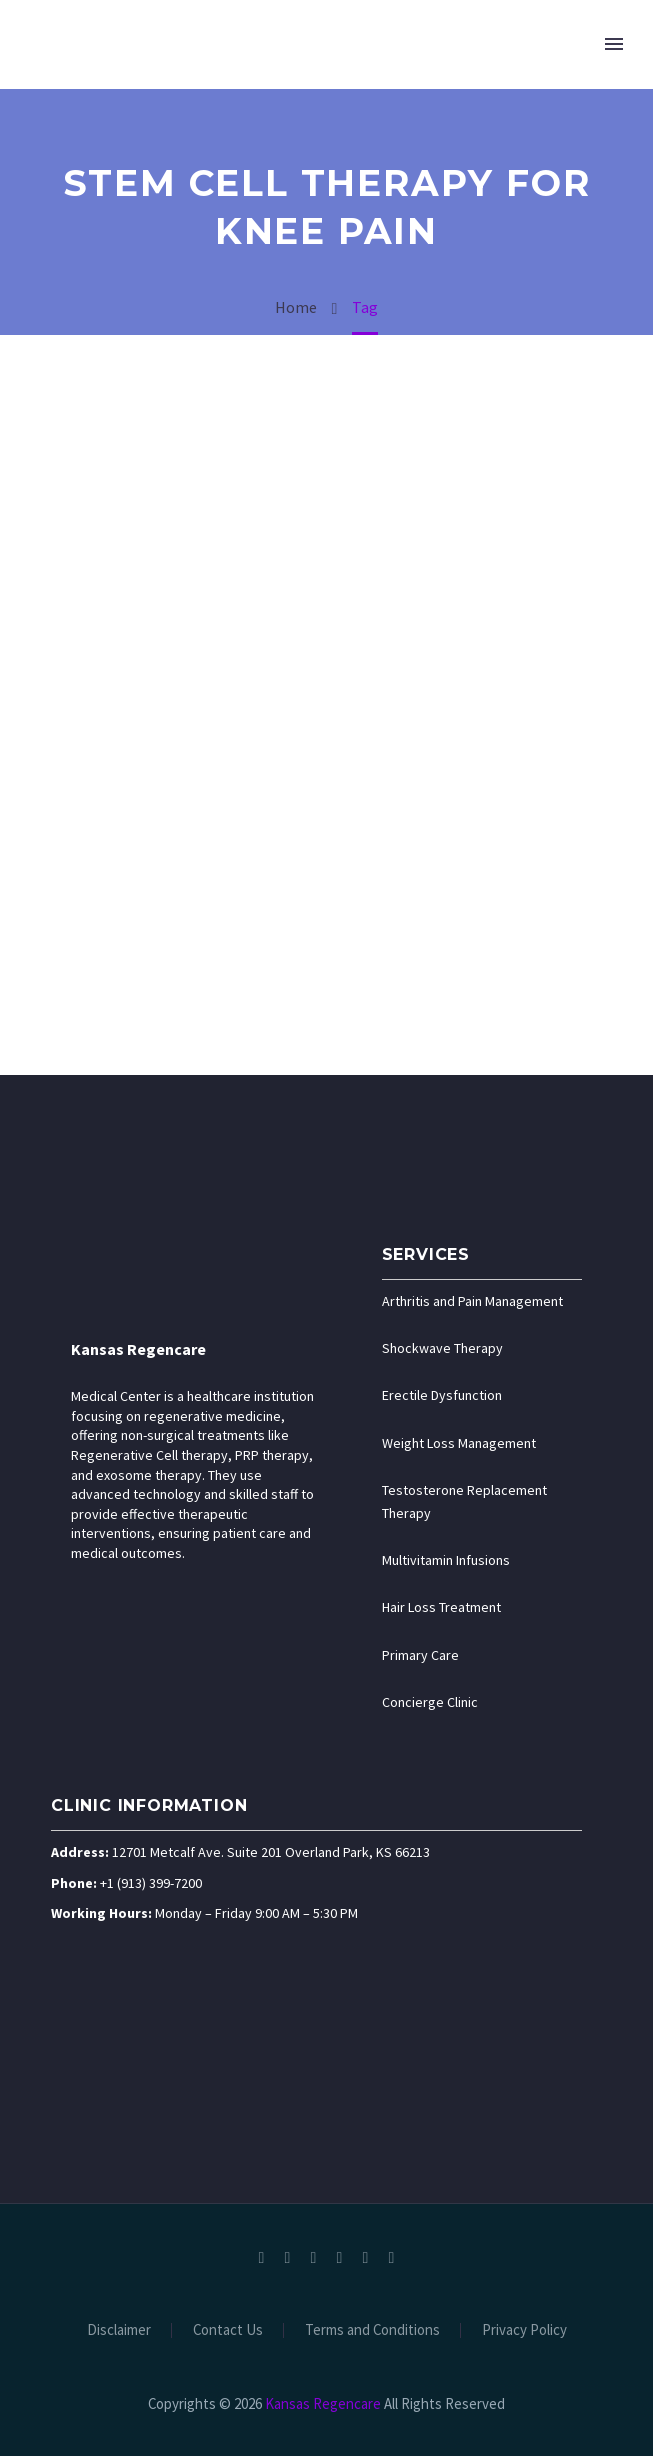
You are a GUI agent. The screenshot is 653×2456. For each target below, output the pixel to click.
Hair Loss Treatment (441, 1607)
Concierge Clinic (430, 1702)
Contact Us (228, 2330)
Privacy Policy (524, 2330)
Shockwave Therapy (442, 1348)
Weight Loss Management (459, 1443)
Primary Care (420, 1655)
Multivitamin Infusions (446, 1560)
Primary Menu (614, 44)
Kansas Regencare (138, 1349)
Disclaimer (119, 2330)
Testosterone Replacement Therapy (464, 1501)
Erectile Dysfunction (442, 1395)
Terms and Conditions (372, 2330)
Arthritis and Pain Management (472, 1301)
